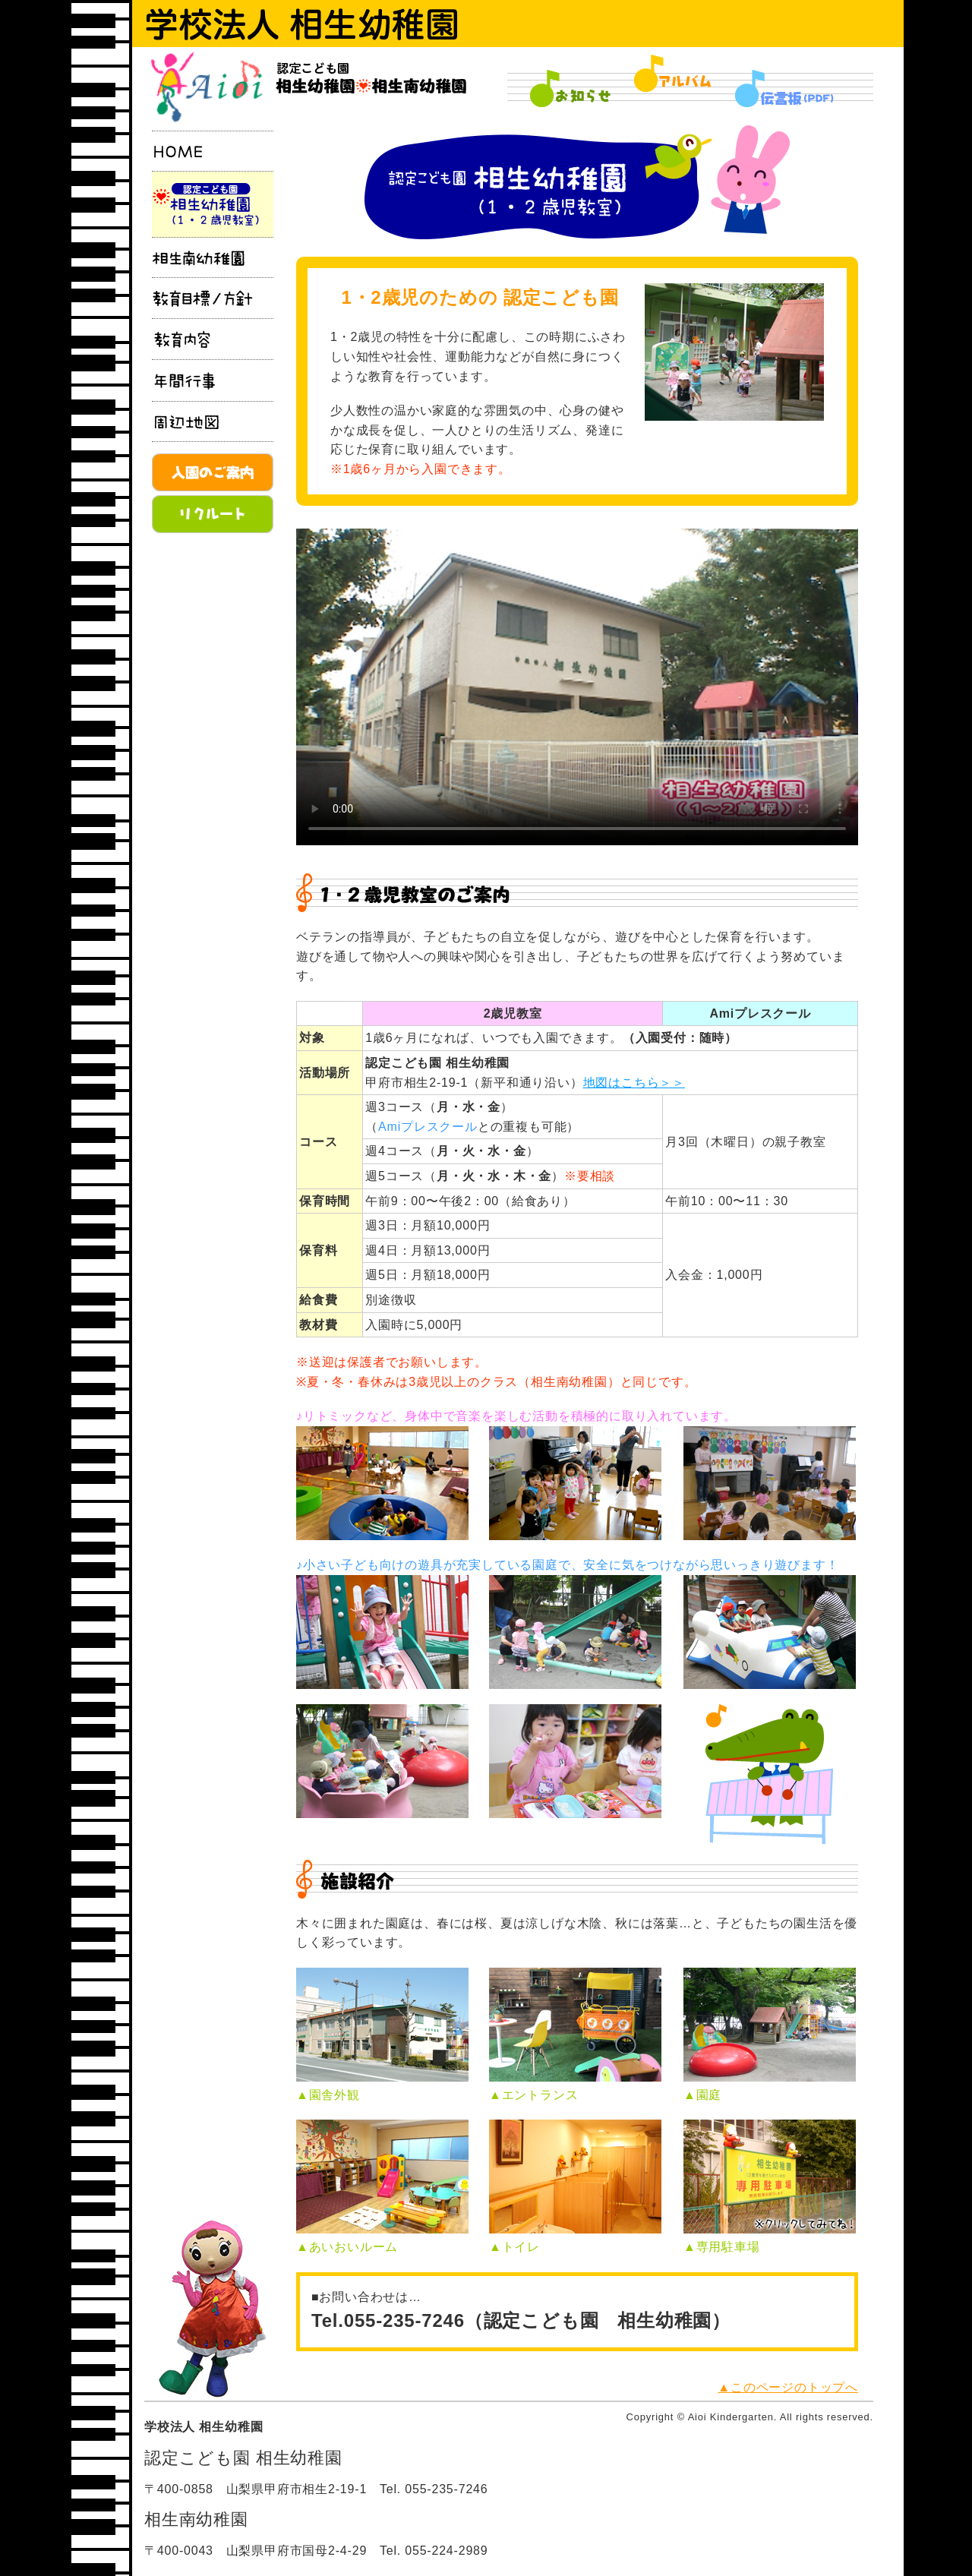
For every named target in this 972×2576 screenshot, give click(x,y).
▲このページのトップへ (788, 2387)
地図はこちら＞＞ (634, 1082)
